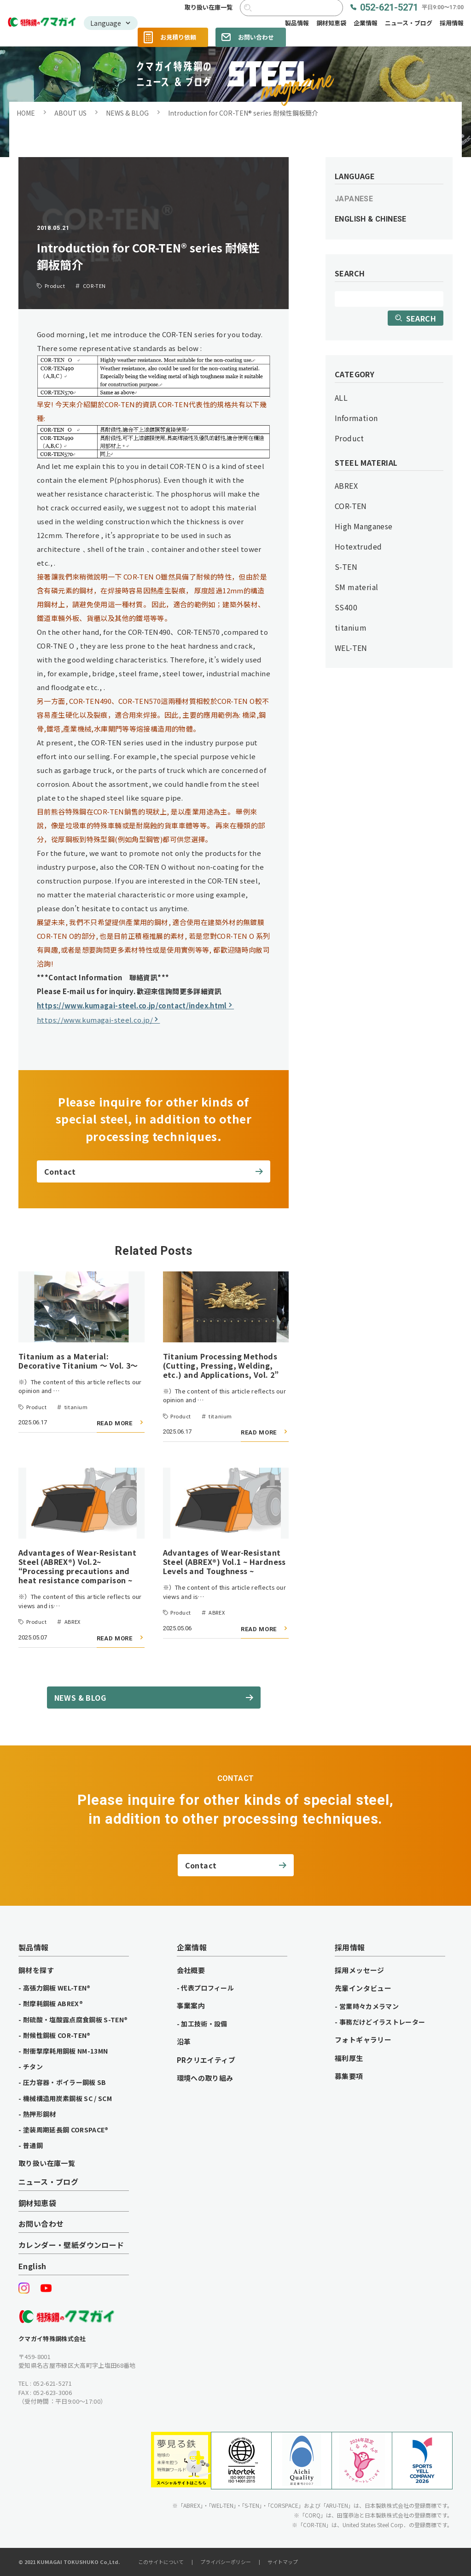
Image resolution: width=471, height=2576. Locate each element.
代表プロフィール (207, 1988)
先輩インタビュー (363, 1988)
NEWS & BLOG (127, 113)
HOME (26, 113)
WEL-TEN (351, 647)
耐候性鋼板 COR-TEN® (57, 2035)
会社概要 (191, 1970)
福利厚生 (349, 2058)
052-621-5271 (412, 7)
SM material (356, 586)
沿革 (184, 2041)
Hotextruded (358, 546)
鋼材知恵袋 (331, 23)
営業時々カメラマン (369, 2006)
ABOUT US (70, 113)
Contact (60, 1171)
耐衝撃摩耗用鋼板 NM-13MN (65, 2051)
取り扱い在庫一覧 (209, 7)
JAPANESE (354, 198)
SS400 (346, 607)
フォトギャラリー (363, 2039)
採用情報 (452, 23)
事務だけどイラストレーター (382, 2022)
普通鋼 (33, 2145)
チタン (33, 2066)
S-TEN (346, 566)
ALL (341, 397)
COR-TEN (351, 505)
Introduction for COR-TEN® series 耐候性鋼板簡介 (243, 113)
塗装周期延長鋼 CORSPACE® (66, 2129)
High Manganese (364, 526)
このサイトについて (161, 2561)
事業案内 (191, 2005)
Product (349, 438)
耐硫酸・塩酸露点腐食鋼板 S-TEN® (75, 2019)
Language (105, 23)
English (32, 2266)
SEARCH (421, 318)
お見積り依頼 (178, 37)
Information (356, 417)
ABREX (346, 485)
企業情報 (366, 23)
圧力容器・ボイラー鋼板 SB (64, 2082)
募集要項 (349, 2076)
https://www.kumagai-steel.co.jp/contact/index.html (132, 1005)
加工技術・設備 (204, 2024)
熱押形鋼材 (39, 2114)
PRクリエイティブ (206, 2060)
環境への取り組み (205, 2078)
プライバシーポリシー (225, 2561)
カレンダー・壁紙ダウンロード (71, 2245)
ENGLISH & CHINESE (371, 219)
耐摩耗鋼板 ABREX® (53, 2003)
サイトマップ (282, 2561)
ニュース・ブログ (408, 23)
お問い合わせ (256, 37)
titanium (350, 627)
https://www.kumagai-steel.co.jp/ (95, 1020)
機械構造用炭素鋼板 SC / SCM (67, 2098)
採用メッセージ (359, 1970)
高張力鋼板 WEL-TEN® (57, 1988)
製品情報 (297, 23)
